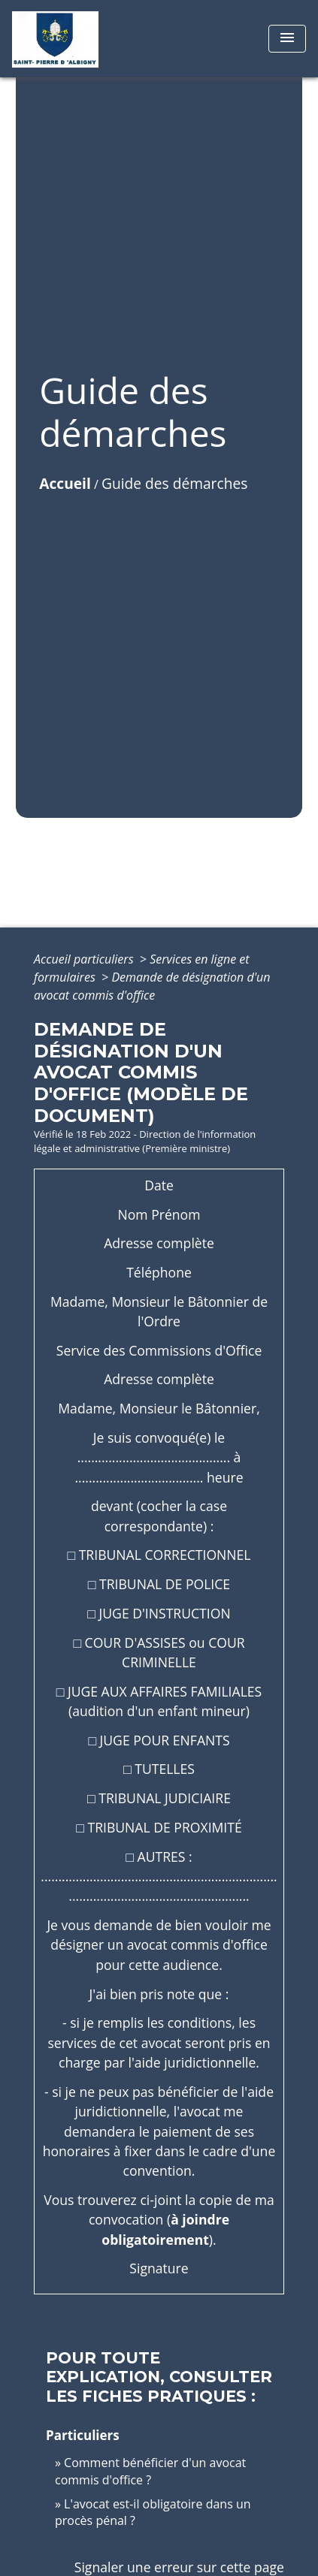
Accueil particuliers (85, 959)
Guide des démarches (174, 483)
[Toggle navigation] (287, 39)
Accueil (65, 483)
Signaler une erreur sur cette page (179, 2567)
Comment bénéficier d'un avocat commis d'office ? (150, 2470)
